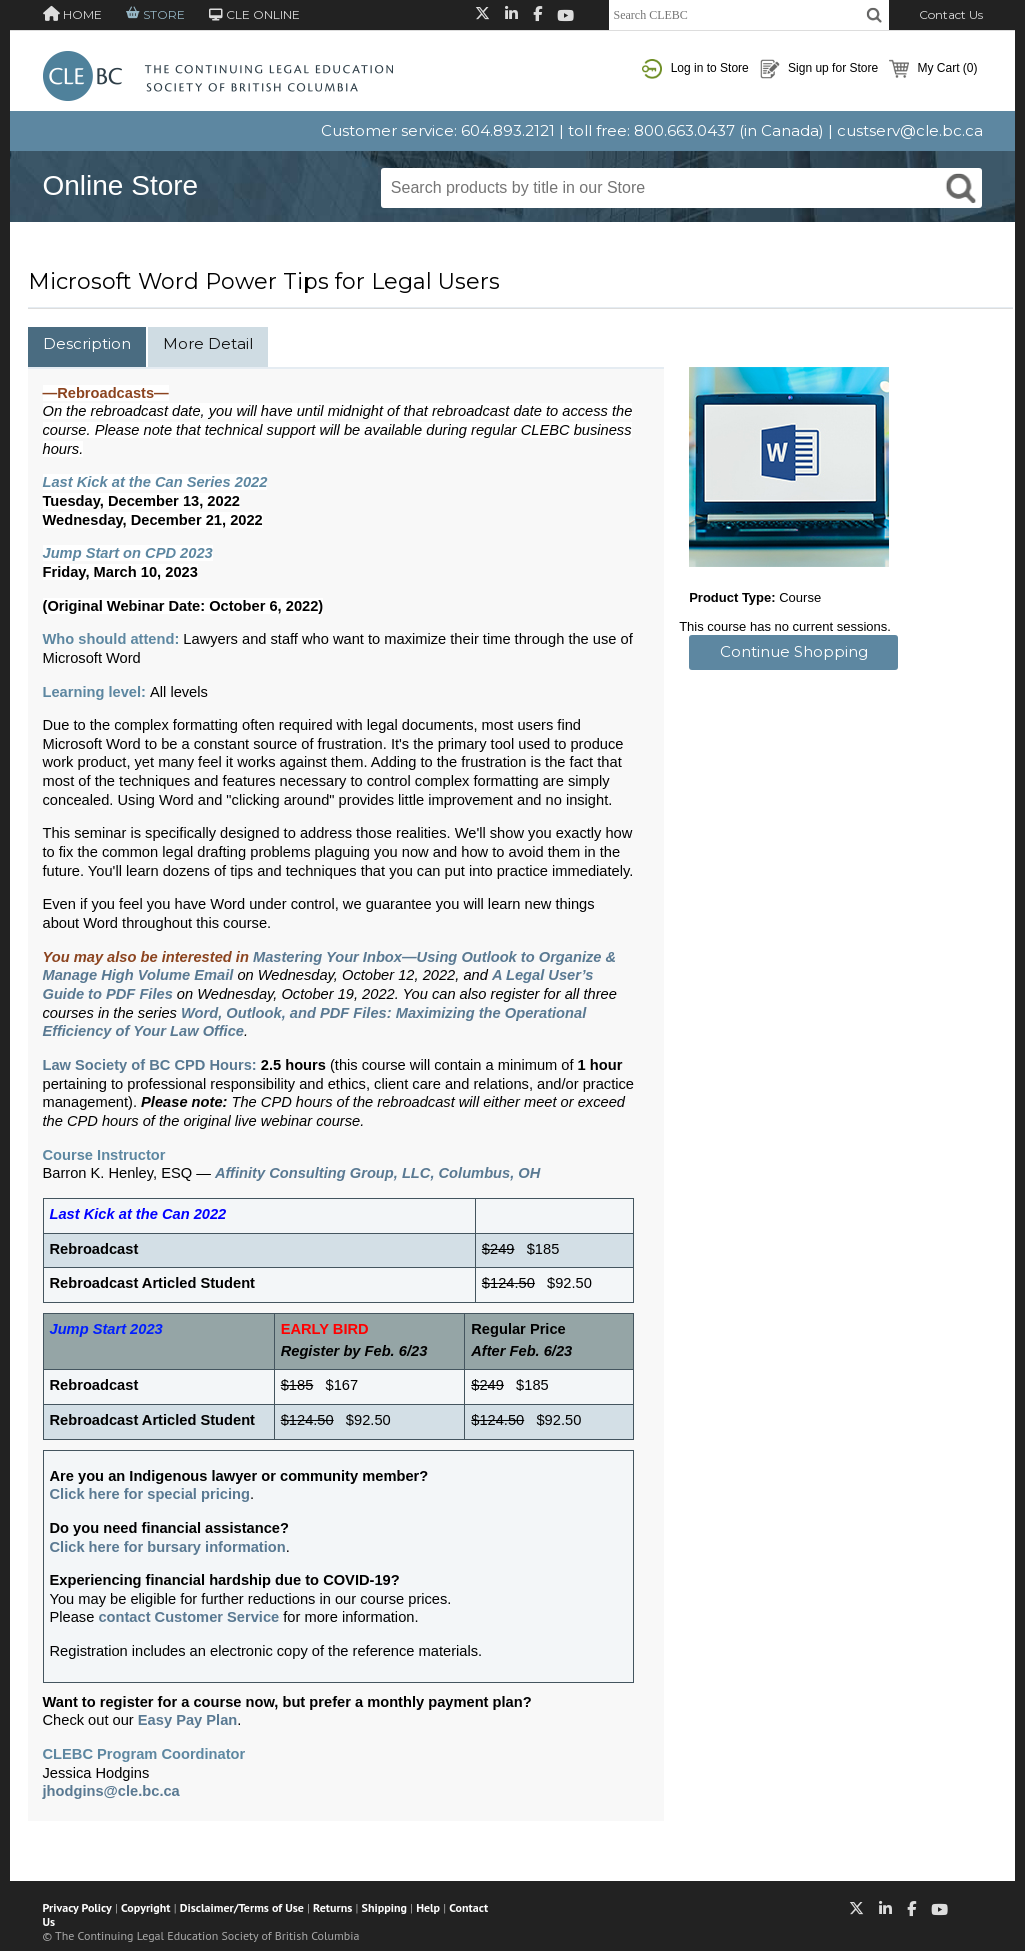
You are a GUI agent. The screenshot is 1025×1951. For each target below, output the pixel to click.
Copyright (145, 1907)
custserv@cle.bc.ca (910, 130)
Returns (332, 1907)
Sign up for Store (819, 69)
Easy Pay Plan (187, 1720)
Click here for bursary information (168, 1547)
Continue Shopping (794, 651)
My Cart (933, 69)
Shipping (384, 1907)
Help (428, 1907)
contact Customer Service (188, 1617)
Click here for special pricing (150, 1494)
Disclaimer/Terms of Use (242, 1907)
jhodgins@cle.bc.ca (111, 1791)
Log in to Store (695, 69)
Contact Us (951, 14)
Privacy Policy (77, 1907)
